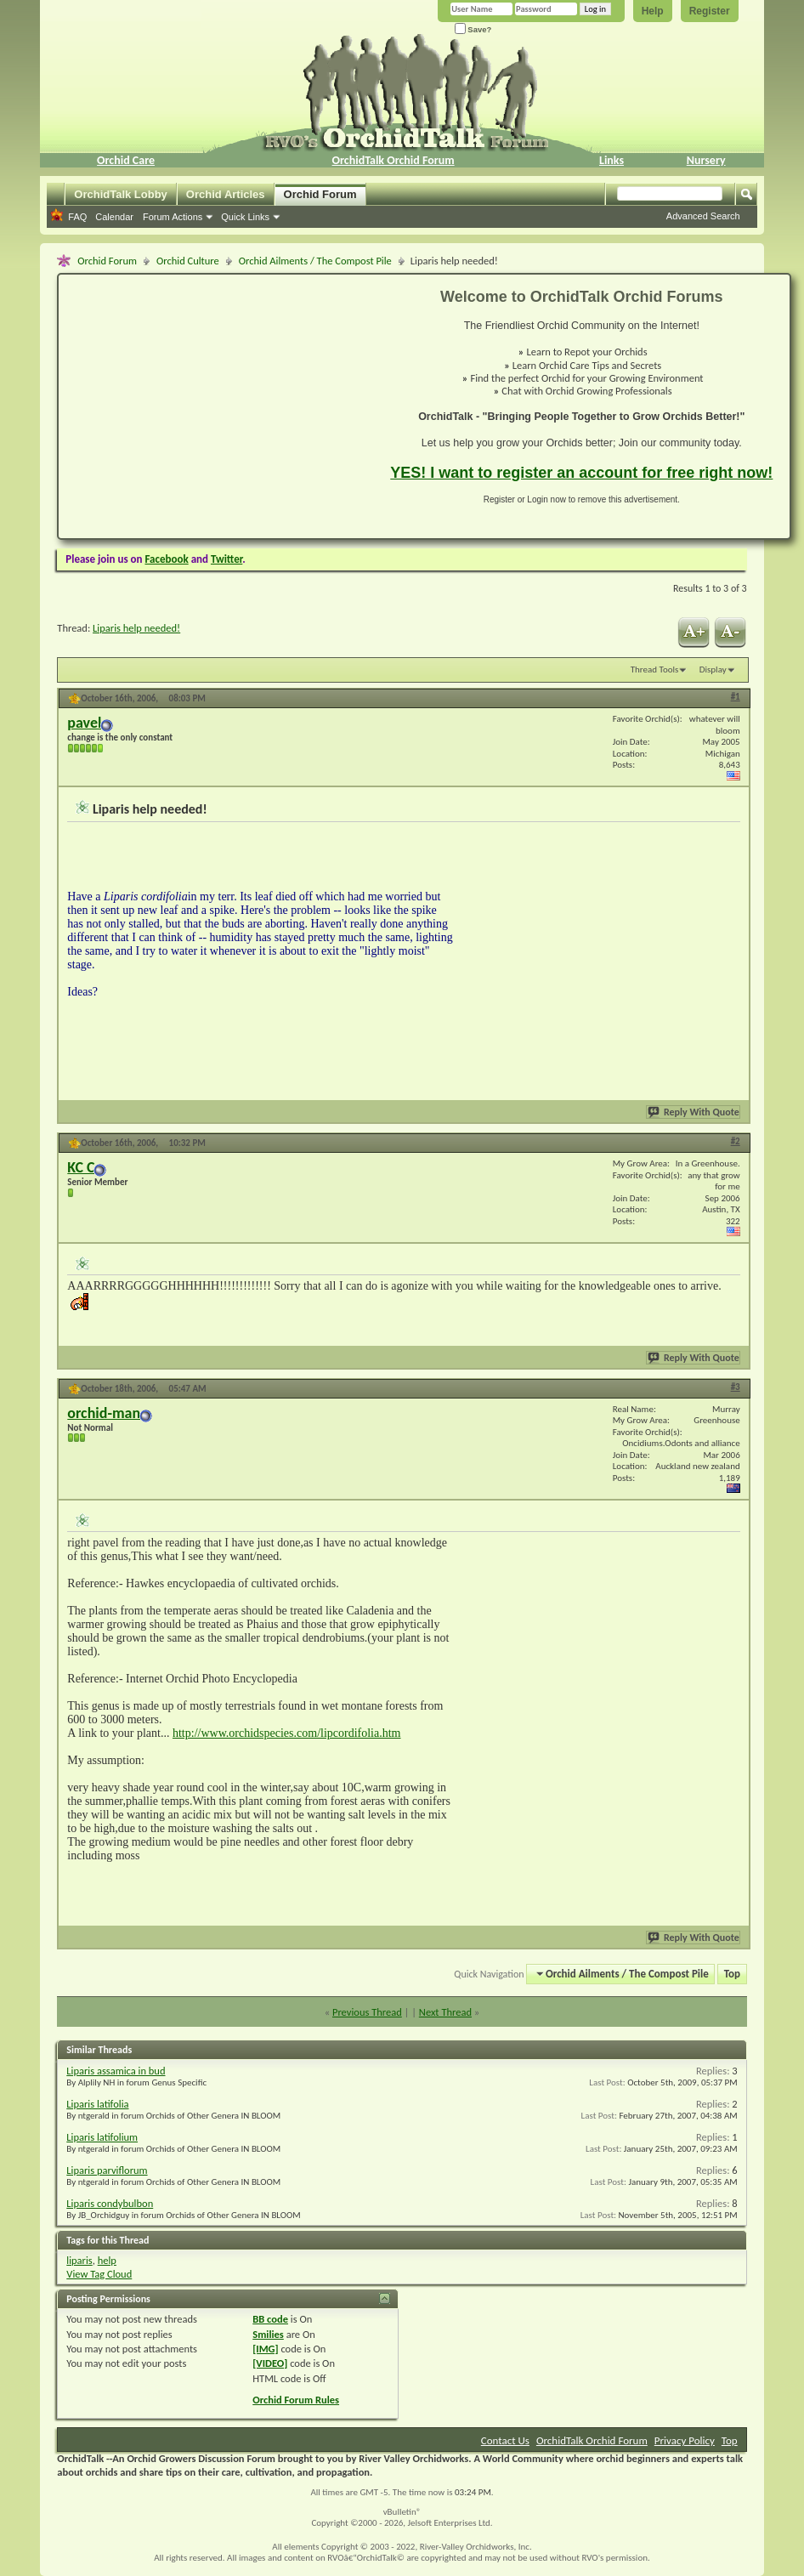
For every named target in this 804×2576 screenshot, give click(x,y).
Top (732, 1973)
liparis (79, 2260)
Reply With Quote (694, 1112)
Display (713, 669)
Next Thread (445, 2012)
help (107, 2260)
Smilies (268, 2334)
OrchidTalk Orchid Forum (393, 160)
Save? (473, 29)
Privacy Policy (684, 2440)
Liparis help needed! (136, 627)
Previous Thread (367, 2012)
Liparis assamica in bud (115, 2070)
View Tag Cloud (99, 2273)
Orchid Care (126, 160)
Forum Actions (172, 217)
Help (653, 11)
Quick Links (245, 217)
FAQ (77, 217)
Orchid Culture (187, 260)
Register (709, 11)
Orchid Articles (225, 194)
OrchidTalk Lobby (120, 194)
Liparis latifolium (102, 2137)
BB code (270, 2318)
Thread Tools (655, 669)
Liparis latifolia (97, 2103)
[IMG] (265, 2348)
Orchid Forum (320, 194)
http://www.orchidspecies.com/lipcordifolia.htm (287, 1733)
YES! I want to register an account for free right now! (581, 472)
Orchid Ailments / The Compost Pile (315, 260)
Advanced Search (703, 216)
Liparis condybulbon (109, 2203)
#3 (735, 1387)
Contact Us (505, 2440)
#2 (735, 1141)
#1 (735, 696)
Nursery (706, 160)
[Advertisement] (214, 406)
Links (611, 160)
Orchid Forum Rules (295, 2399)
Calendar (114, 217)
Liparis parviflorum (106, 2170)
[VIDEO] (269, 2363)
